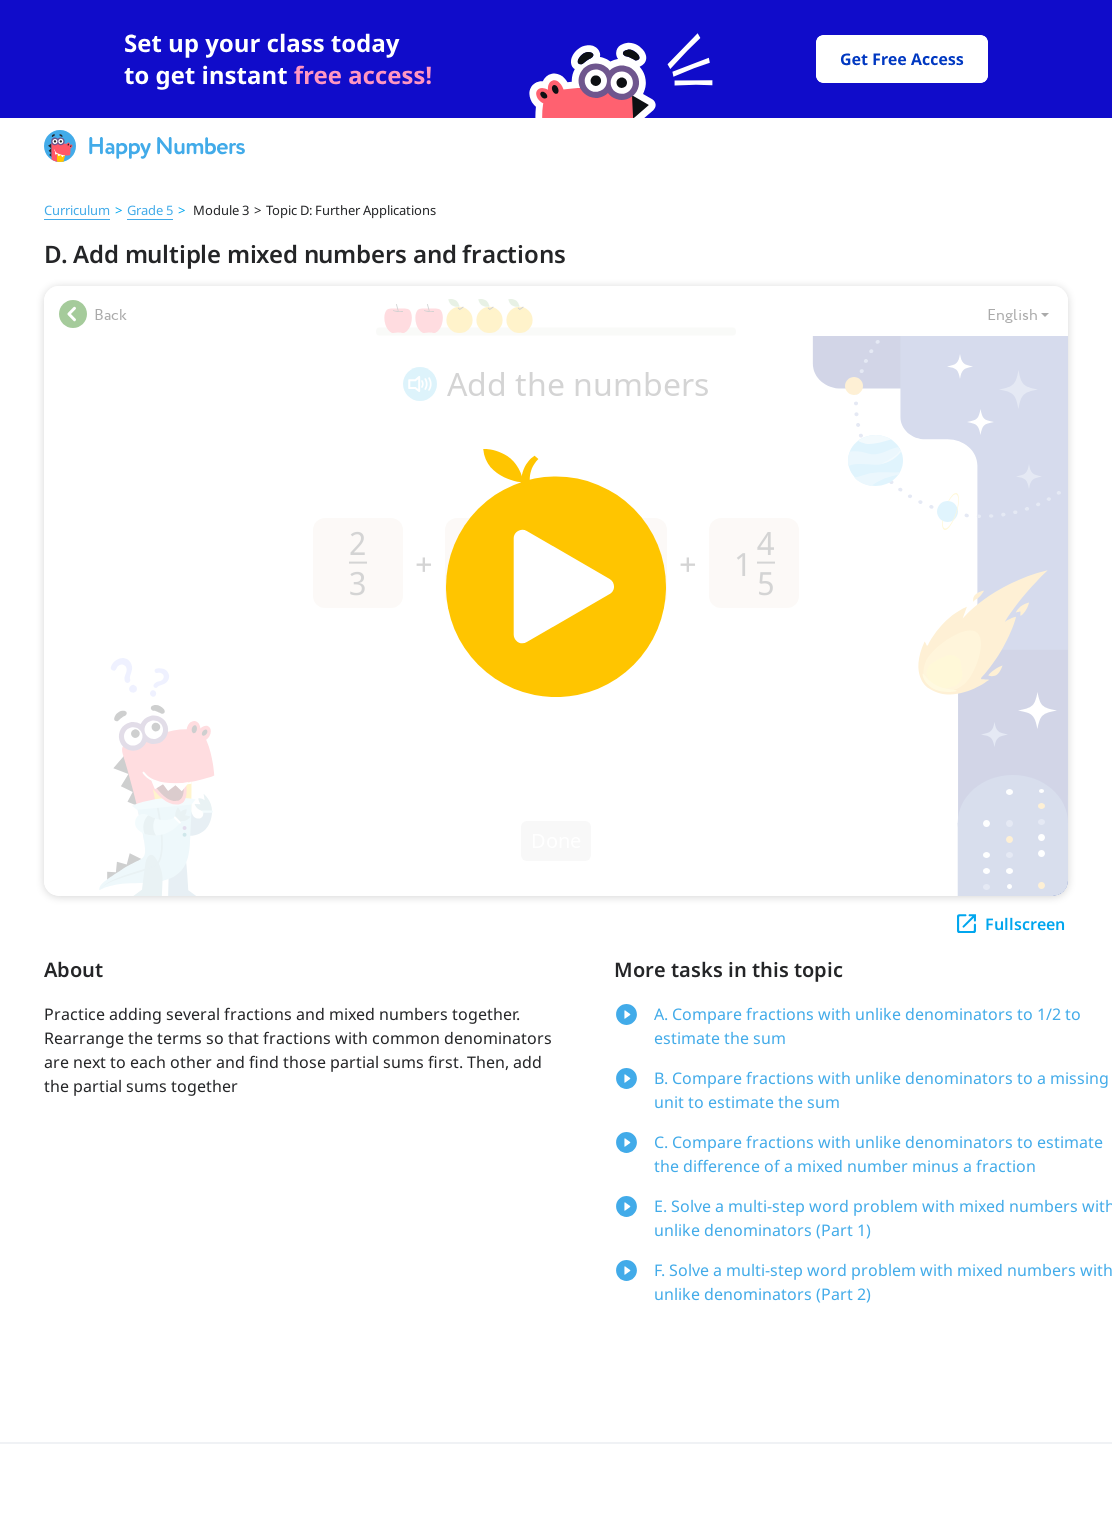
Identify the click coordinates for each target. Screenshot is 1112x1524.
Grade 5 (150, 210)
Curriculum (77, 210)
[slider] (556, 59)
